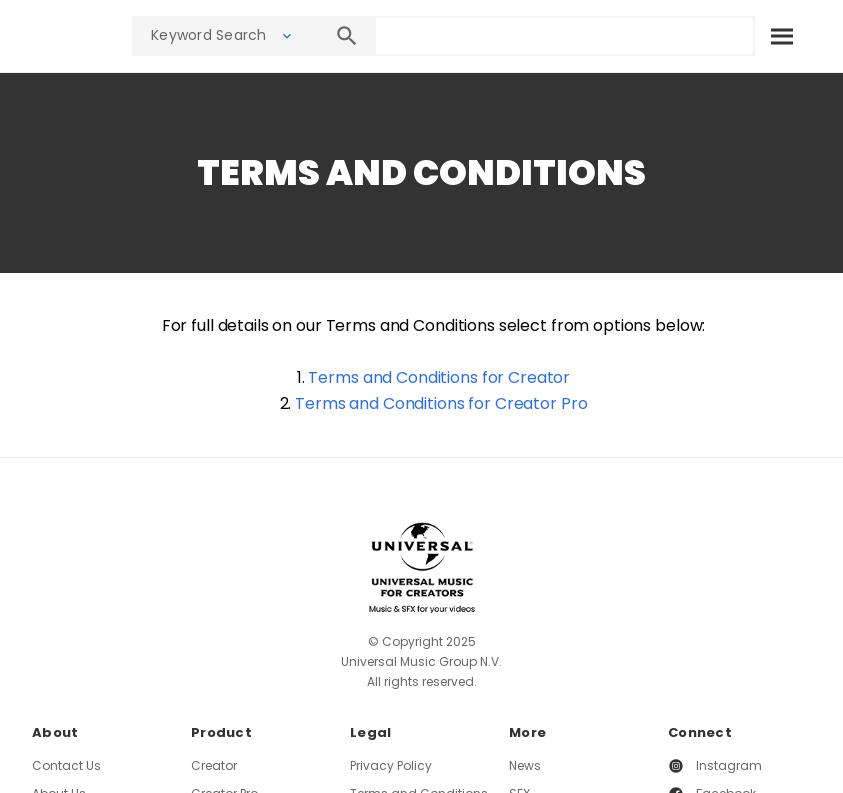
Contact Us (66, 765)
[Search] (781, 36)
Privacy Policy (391, 765)
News (525, 765)
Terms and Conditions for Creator (439, 377)
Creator (214, 765)
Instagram (729, 765)
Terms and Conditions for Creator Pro (441, 403)
